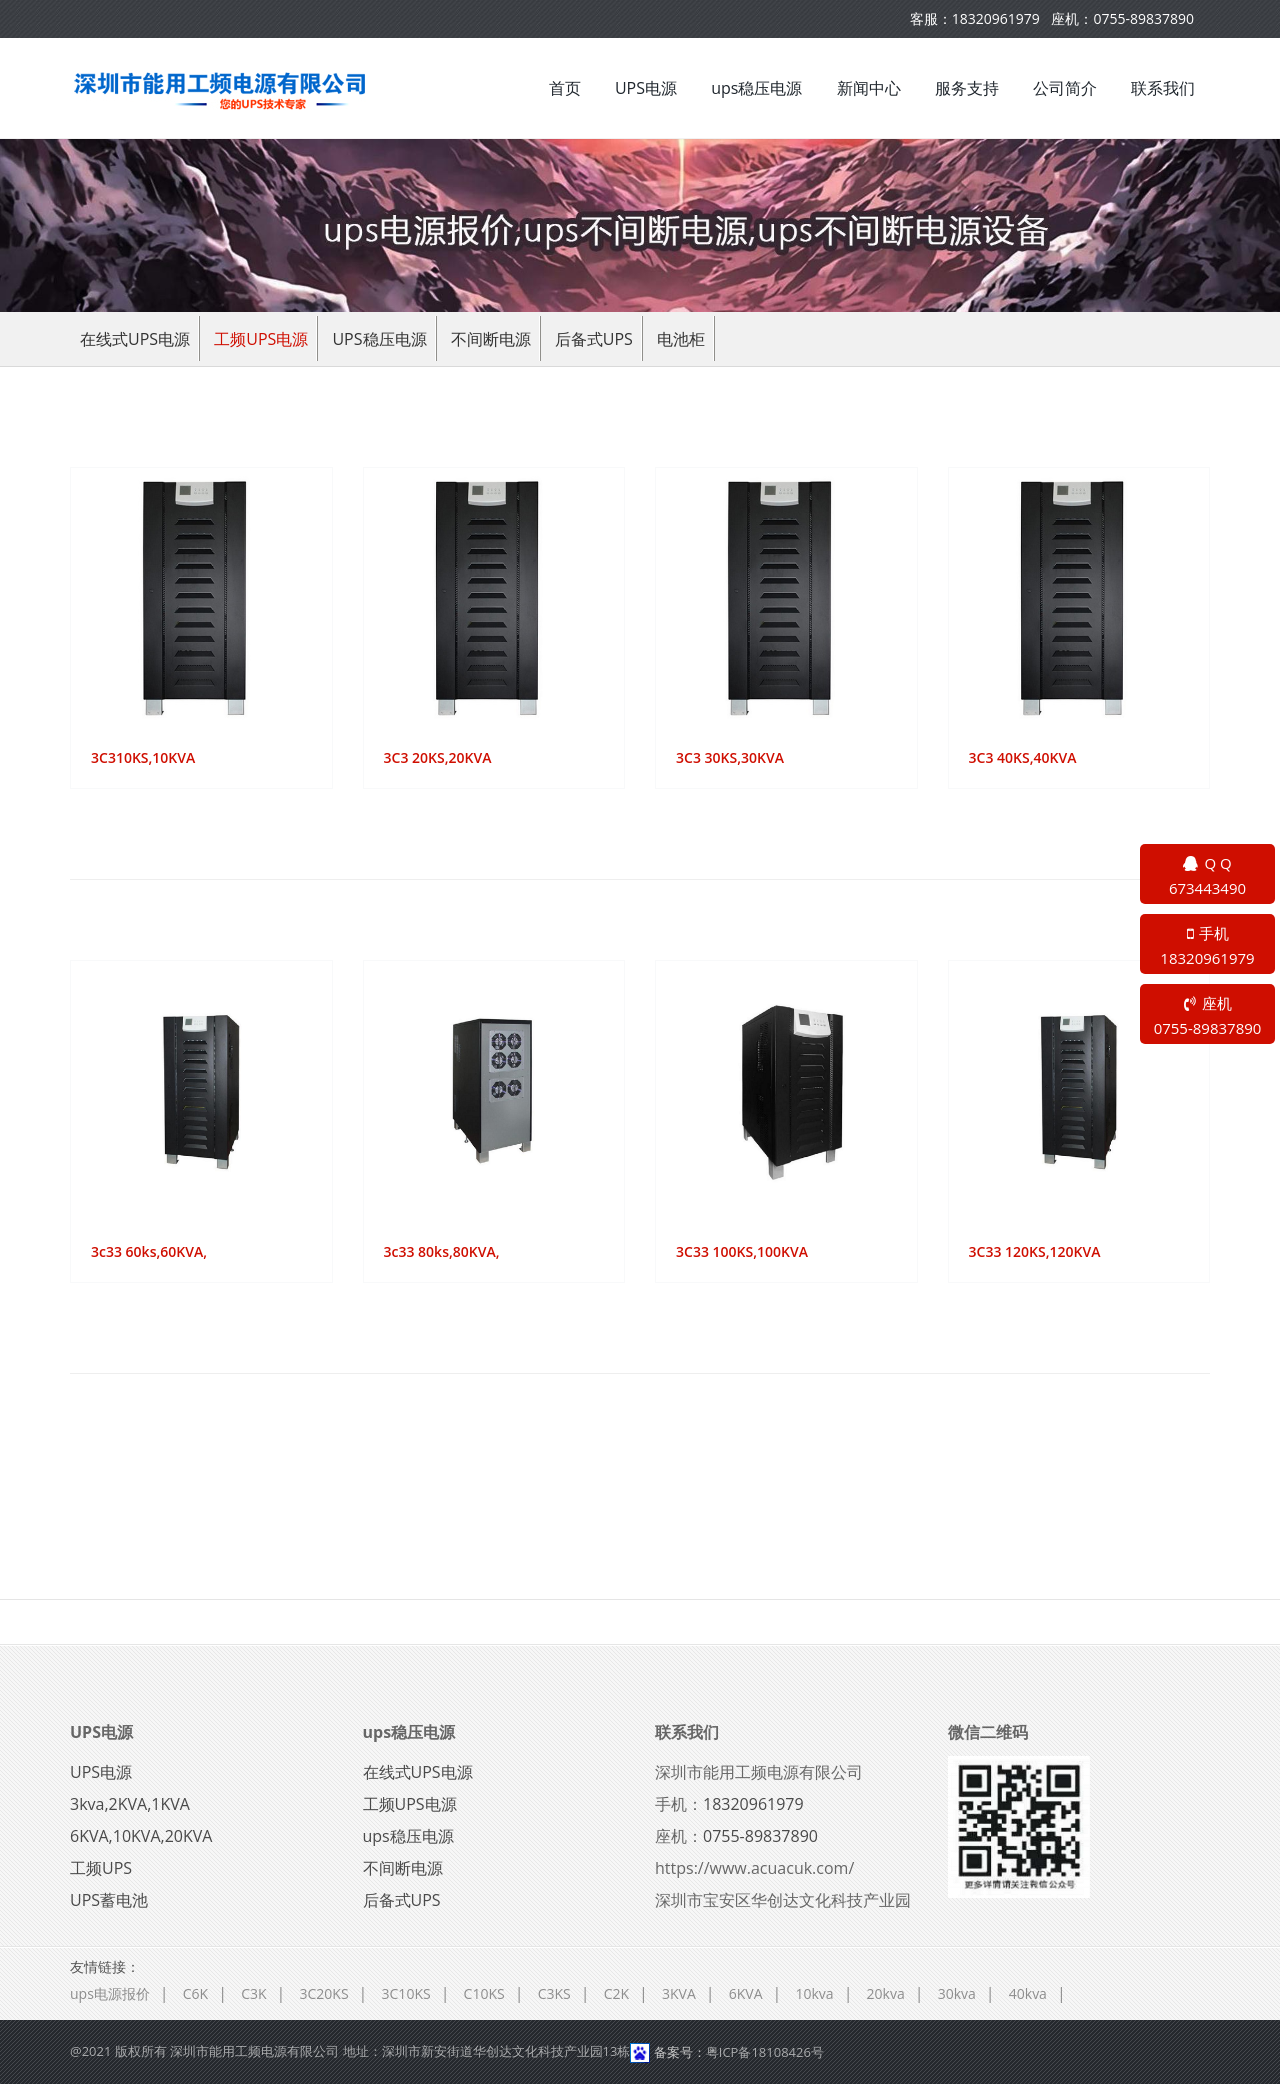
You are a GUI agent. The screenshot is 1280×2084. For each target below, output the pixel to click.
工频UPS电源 (261, 339)
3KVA (679, 1993)
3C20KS (324, 1993)
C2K (616, 1993)
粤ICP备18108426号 (765, 2052)
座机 (1207, 1017)
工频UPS (101, 1868)
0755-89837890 (1143, 18)
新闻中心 (869, 88)
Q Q (1207, 877)
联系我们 (1163, 88)
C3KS (554, 1993)
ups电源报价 (110, 1993)
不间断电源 (491, 339)
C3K (253, 1993)
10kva (814, 1993)
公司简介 (1065, 88)
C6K (195, 1993)
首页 (565, 88)
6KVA (746, 1993)
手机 (1207, 947)
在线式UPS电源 (135, 339)
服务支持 (967, 88)
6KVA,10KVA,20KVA (141, 1836)
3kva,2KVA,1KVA (130, 1804)
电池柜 (681, 339)
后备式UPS (594, 339)
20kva (886, 1993)
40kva (1028, 1993)
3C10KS (406, 1993)
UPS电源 (646, 88)
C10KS (484, 1993)
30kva (957, 1993)
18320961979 (996, 18)
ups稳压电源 (756, 88)
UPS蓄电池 (109, 1900)
